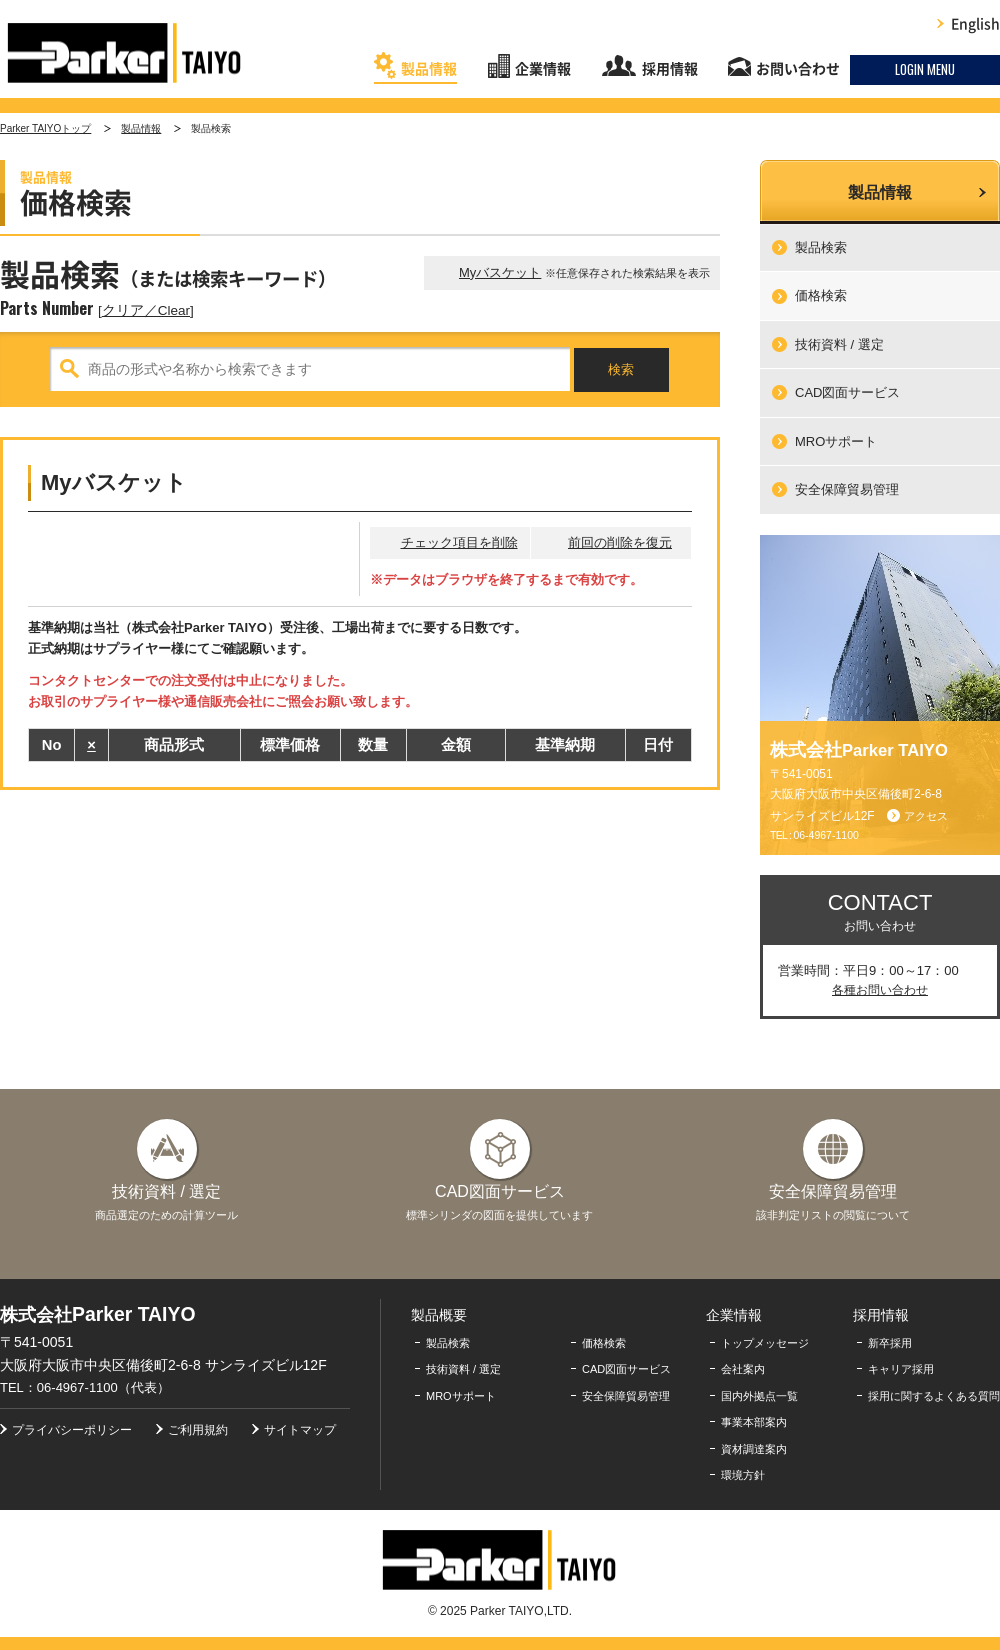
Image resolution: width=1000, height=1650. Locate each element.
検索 (621, 369)
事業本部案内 (754, 1422)
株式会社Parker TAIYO (125, 53)
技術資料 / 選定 (839, 344)
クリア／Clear (146, 310)
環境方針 (743, 1475)
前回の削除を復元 (620, 542)
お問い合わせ (798, 69)
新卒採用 (890, 1343)
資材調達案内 (754, 1449)
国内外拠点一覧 (759, 1396)
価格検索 (821, 295)
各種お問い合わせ (880, 990)
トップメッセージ (765, 1343)
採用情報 (670, 69)
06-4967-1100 (825, 835)
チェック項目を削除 (459, 542)
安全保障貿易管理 (847, 489)
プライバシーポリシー (72, 1430)
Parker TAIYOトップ (45, 128)
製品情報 (429, 69)
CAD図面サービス (847, 392)
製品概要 (439, 1315)
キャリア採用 (901, 1369)
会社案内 (743, 1369)
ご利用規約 (198, 1430)
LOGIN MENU (925, 69)
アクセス (926, 816)
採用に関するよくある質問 (934, 1396)
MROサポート (836, 441)
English (975, 24)
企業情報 (543, 69)
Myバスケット (500, 272)
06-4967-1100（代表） (103, 1387)
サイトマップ (300, 1430)
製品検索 (821, 247)
